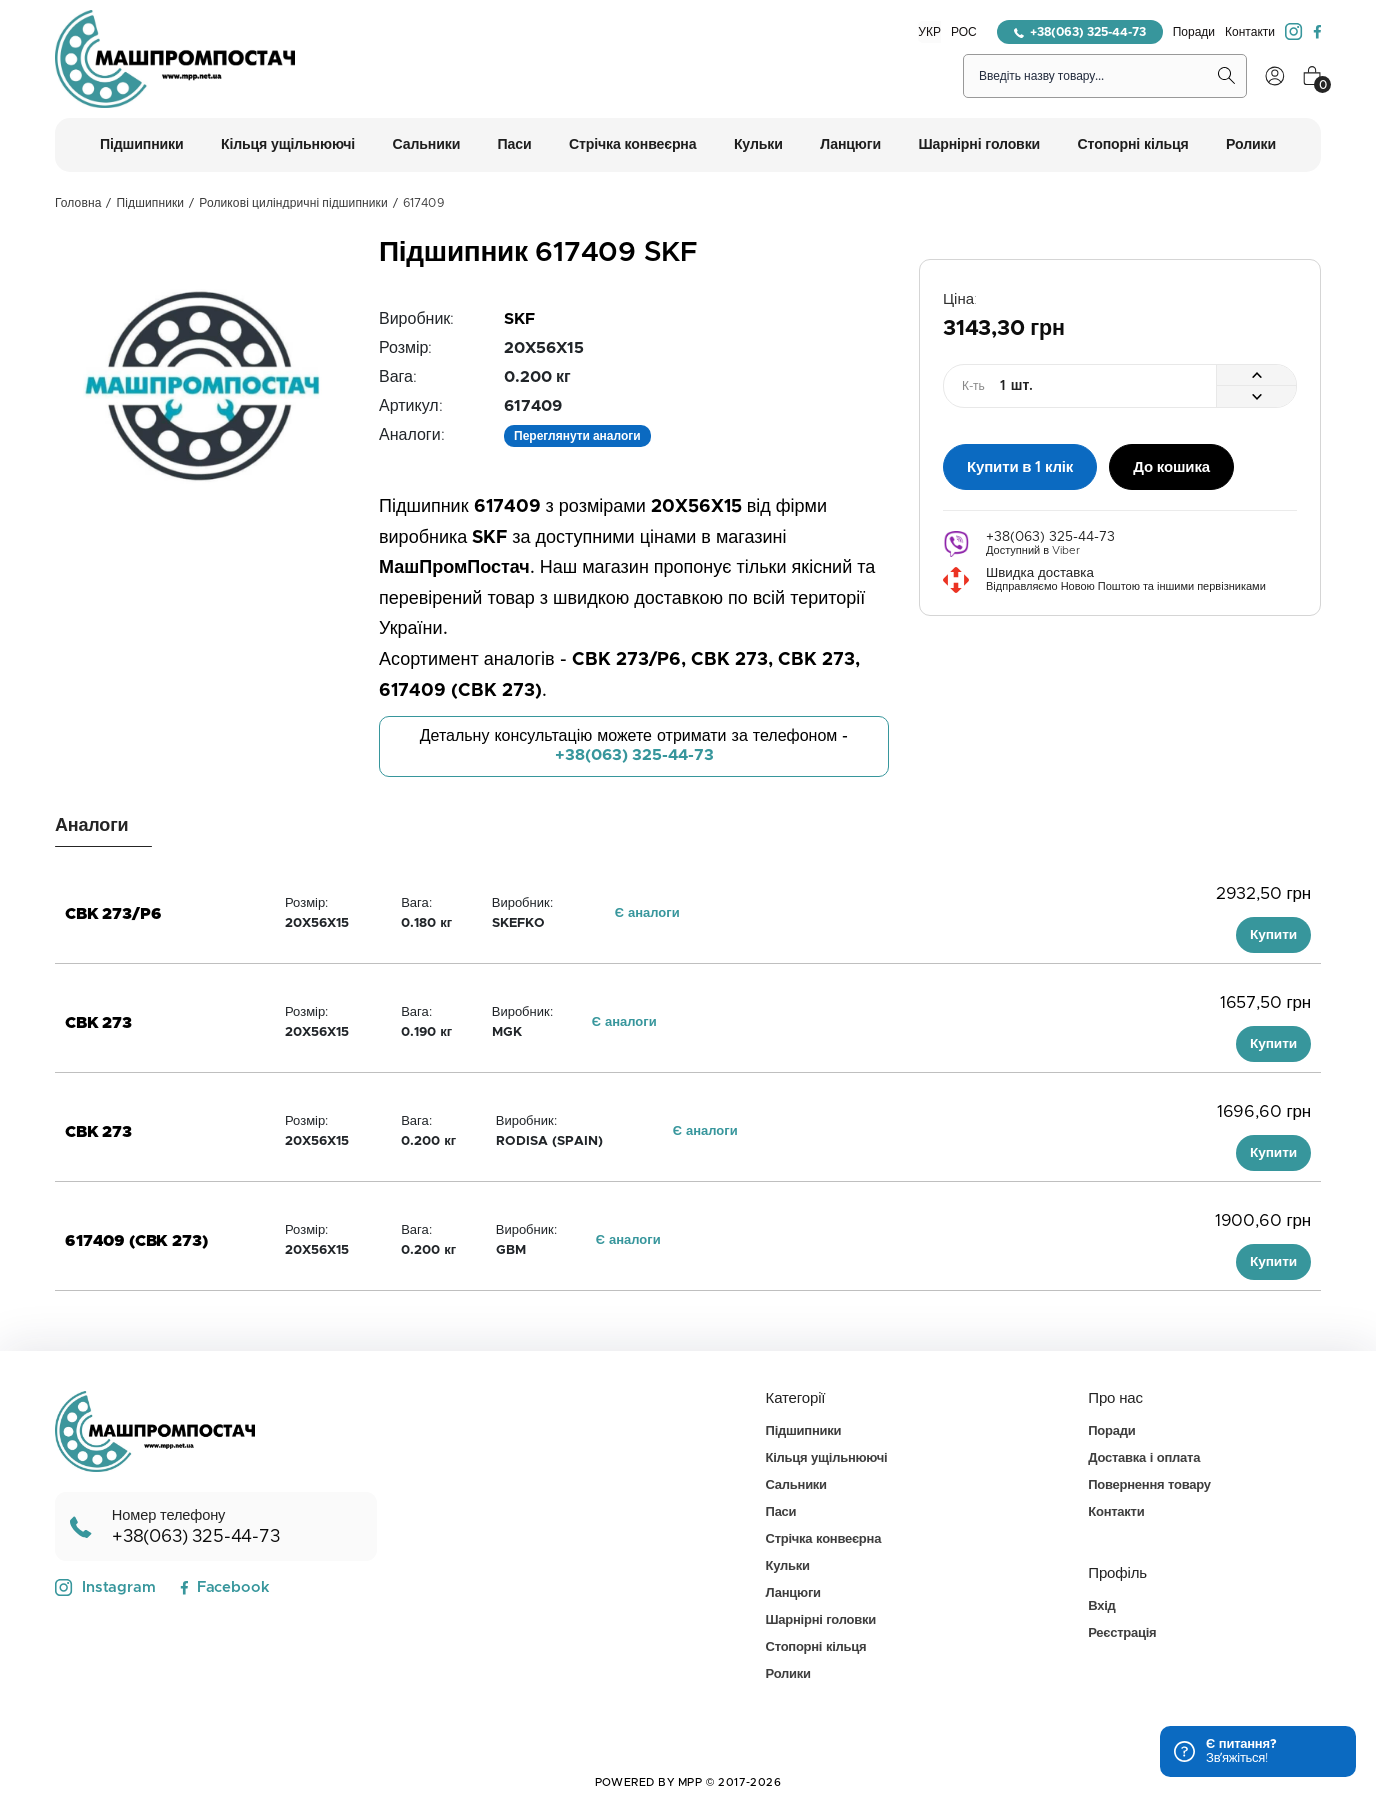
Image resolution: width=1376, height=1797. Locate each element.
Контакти (1250, 32)
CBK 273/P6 (113, 914)
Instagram (105, 1588)
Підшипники (151, 203)
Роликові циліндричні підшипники (293, 203)
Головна (78, 203)
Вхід (1101, 1606)
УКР (929, 32)
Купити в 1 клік (1020, 465)
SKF (519, 319)
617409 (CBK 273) (136, 1241)
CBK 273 (98, 1023)
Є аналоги (647, 913)
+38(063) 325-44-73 (1080, 32)
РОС (964, 32)
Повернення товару (1149, 1485)
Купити (1273, 935)
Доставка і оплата (1144, 1458)
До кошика (1171, 465)
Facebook (224, 1587)
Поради (1194, 32)
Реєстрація (1122, 1633)
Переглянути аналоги (577, 436)
